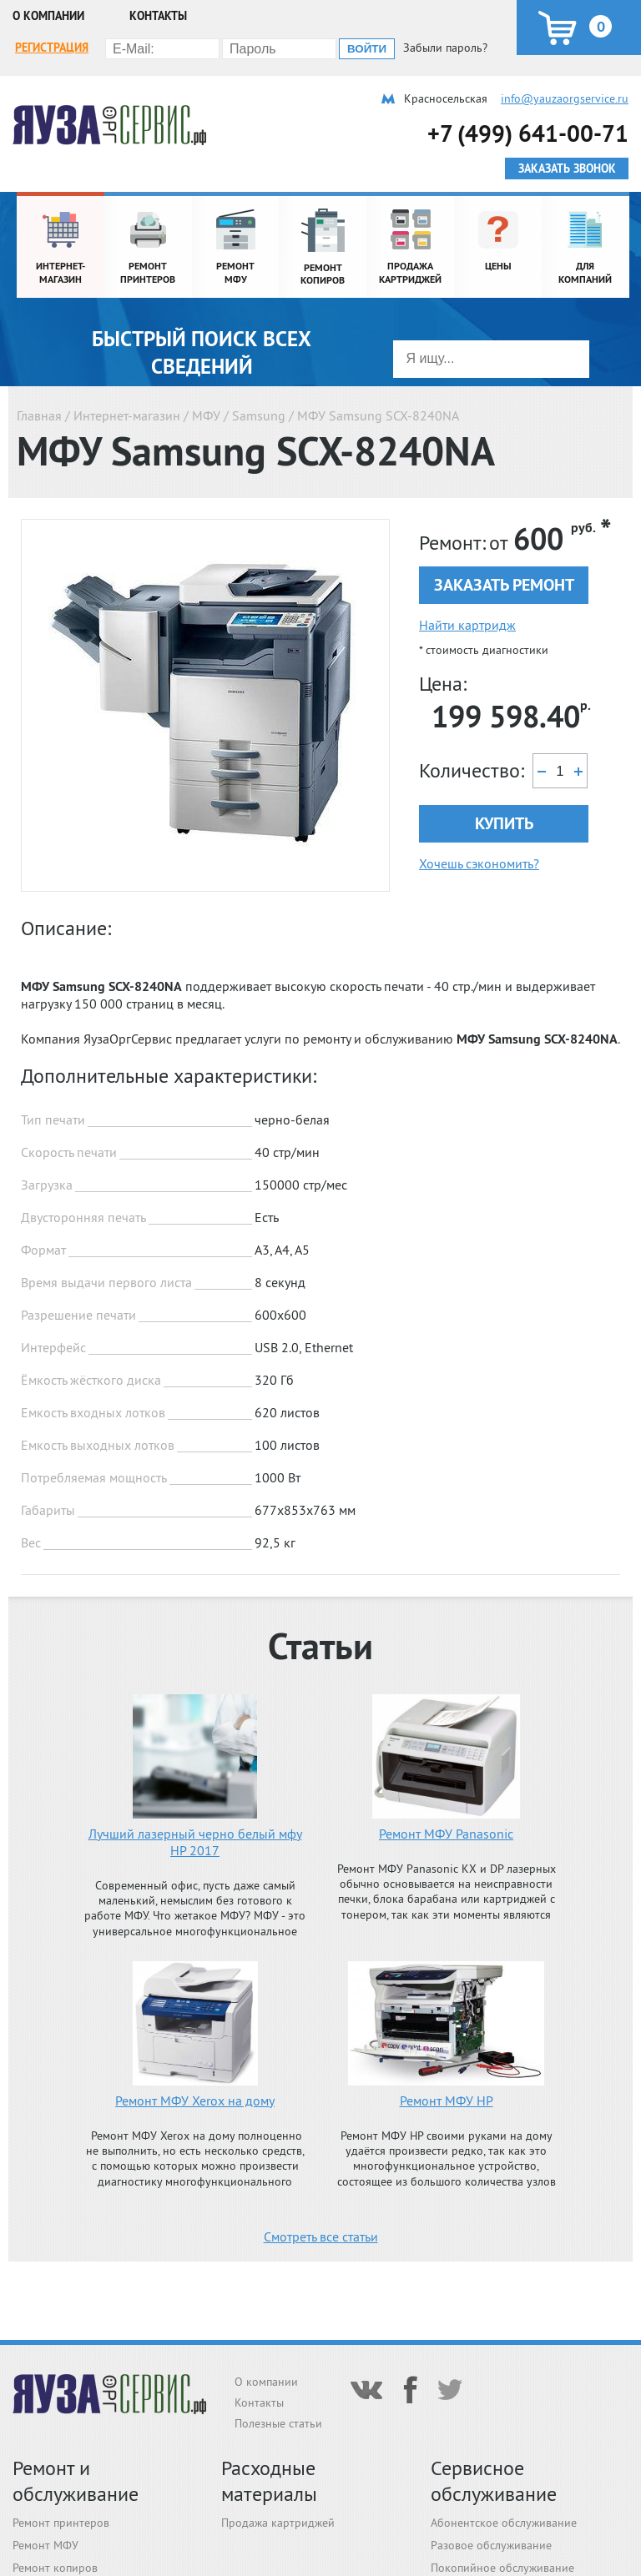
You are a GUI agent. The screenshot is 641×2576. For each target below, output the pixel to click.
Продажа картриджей (278, 2522)
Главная (39, 415)
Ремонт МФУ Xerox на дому (195, 2100)
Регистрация (51, 47)
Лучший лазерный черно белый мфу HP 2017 (195, 1842)
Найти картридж (467, 624)
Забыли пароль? (445, 47)
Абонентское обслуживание (504, 2522)
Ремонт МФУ (45, 2545)
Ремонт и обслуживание (76, 2481)
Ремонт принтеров (61, 2522)
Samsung (258, 415)
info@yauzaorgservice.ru (564, 98)
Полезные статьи (278, 2423)
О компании (48, 15)
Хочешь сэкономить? (479, 863)
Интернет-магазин (126, 415)
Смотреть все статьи (321, 2236)
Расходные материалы (269, 2481)
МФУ (206, 415)
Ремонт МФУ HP (446, 2100)
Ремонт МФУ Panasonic (446, 1833)
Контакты (158, 15)
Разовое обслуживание (491, 2545)
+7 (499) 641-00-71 (527, 133)
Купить (504, 823)
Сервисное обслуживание (494, 2481)
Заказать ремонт (504, 585)
